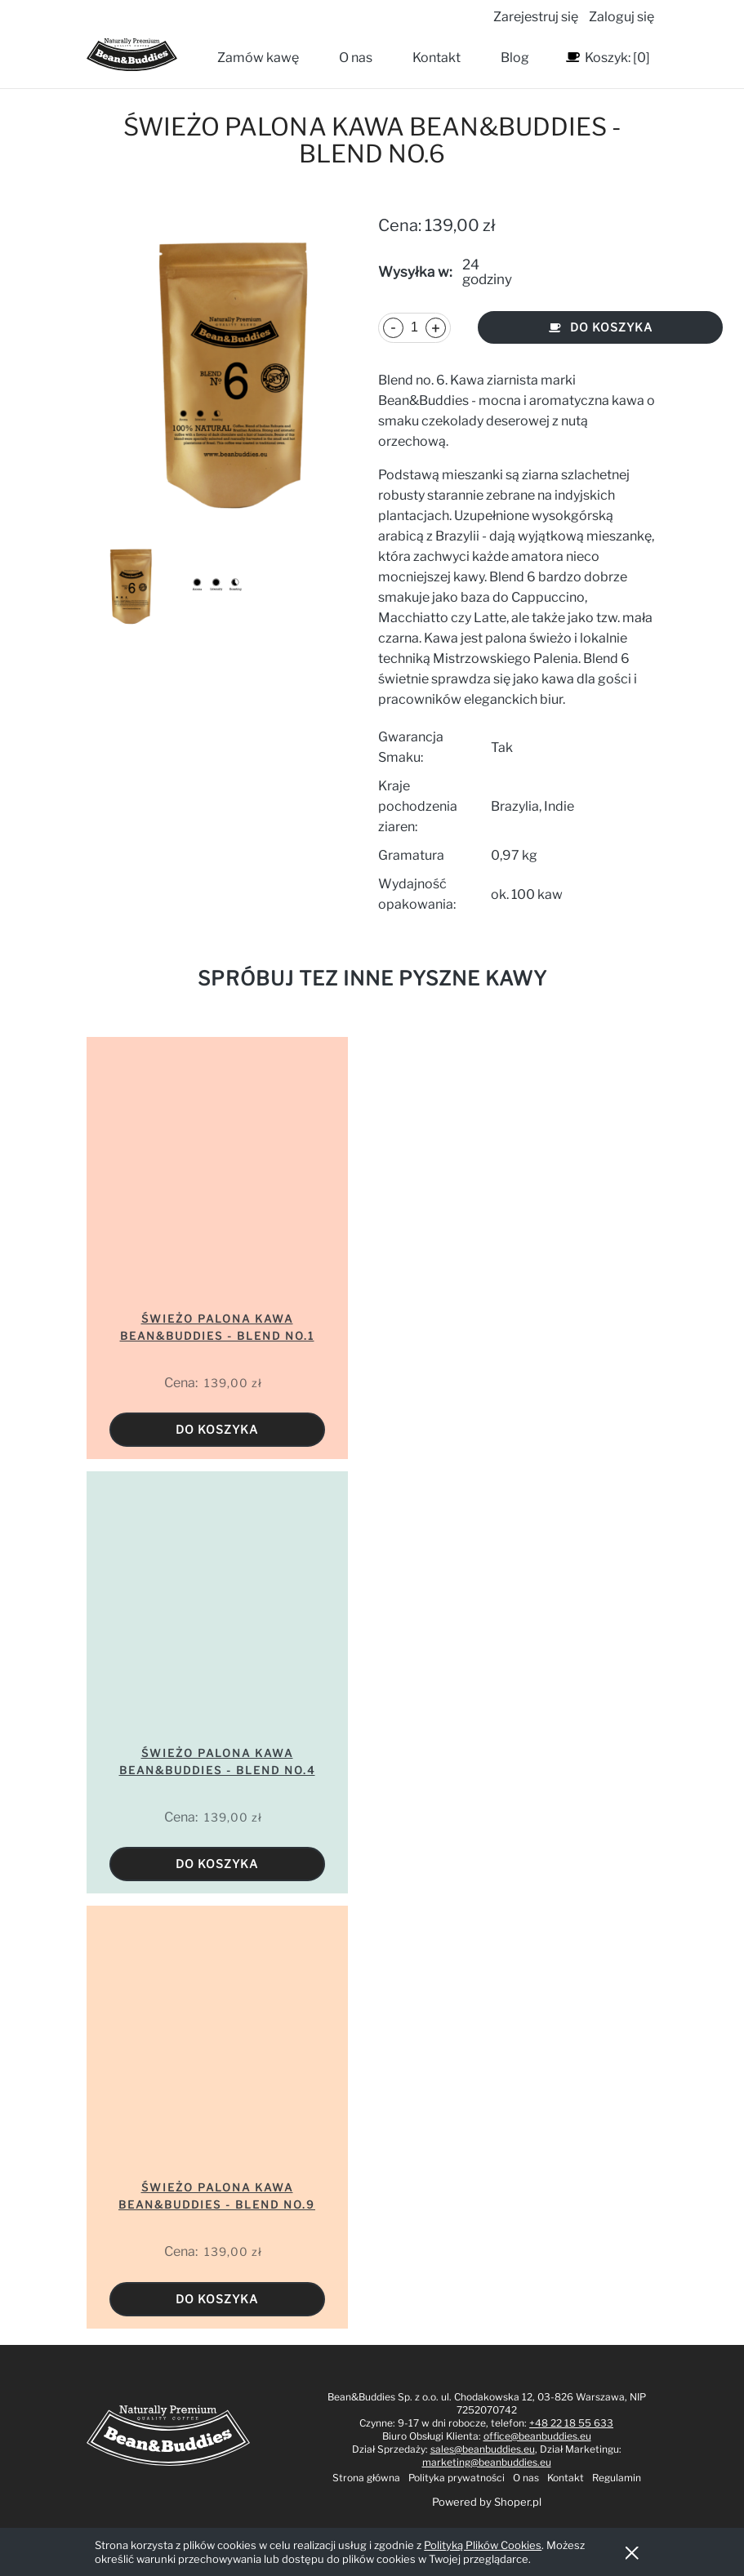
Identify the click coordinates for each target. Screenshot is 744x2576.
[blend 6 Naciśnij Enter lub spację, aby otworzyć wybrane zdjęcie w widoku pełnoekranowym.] (226, 373)
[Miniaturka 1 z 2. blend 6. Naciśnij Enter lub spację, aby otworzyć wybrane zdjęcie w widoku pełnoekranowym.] (129, 586)
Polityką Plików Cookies (482, 2545)
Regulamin (616, 2477)
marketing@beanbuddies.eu (486, 2462)
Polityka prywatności (456, 2477)
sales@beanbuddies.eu (482, 2449)
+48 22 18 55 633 (571, 2423)
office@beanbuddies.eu (537, 2436)
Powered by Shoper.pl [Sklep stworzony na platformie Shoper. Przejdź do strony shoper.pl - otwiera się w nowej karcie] (486, 2501)
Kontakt (565, 2477)
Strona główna (366, 2477)
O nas (526, 2477)
